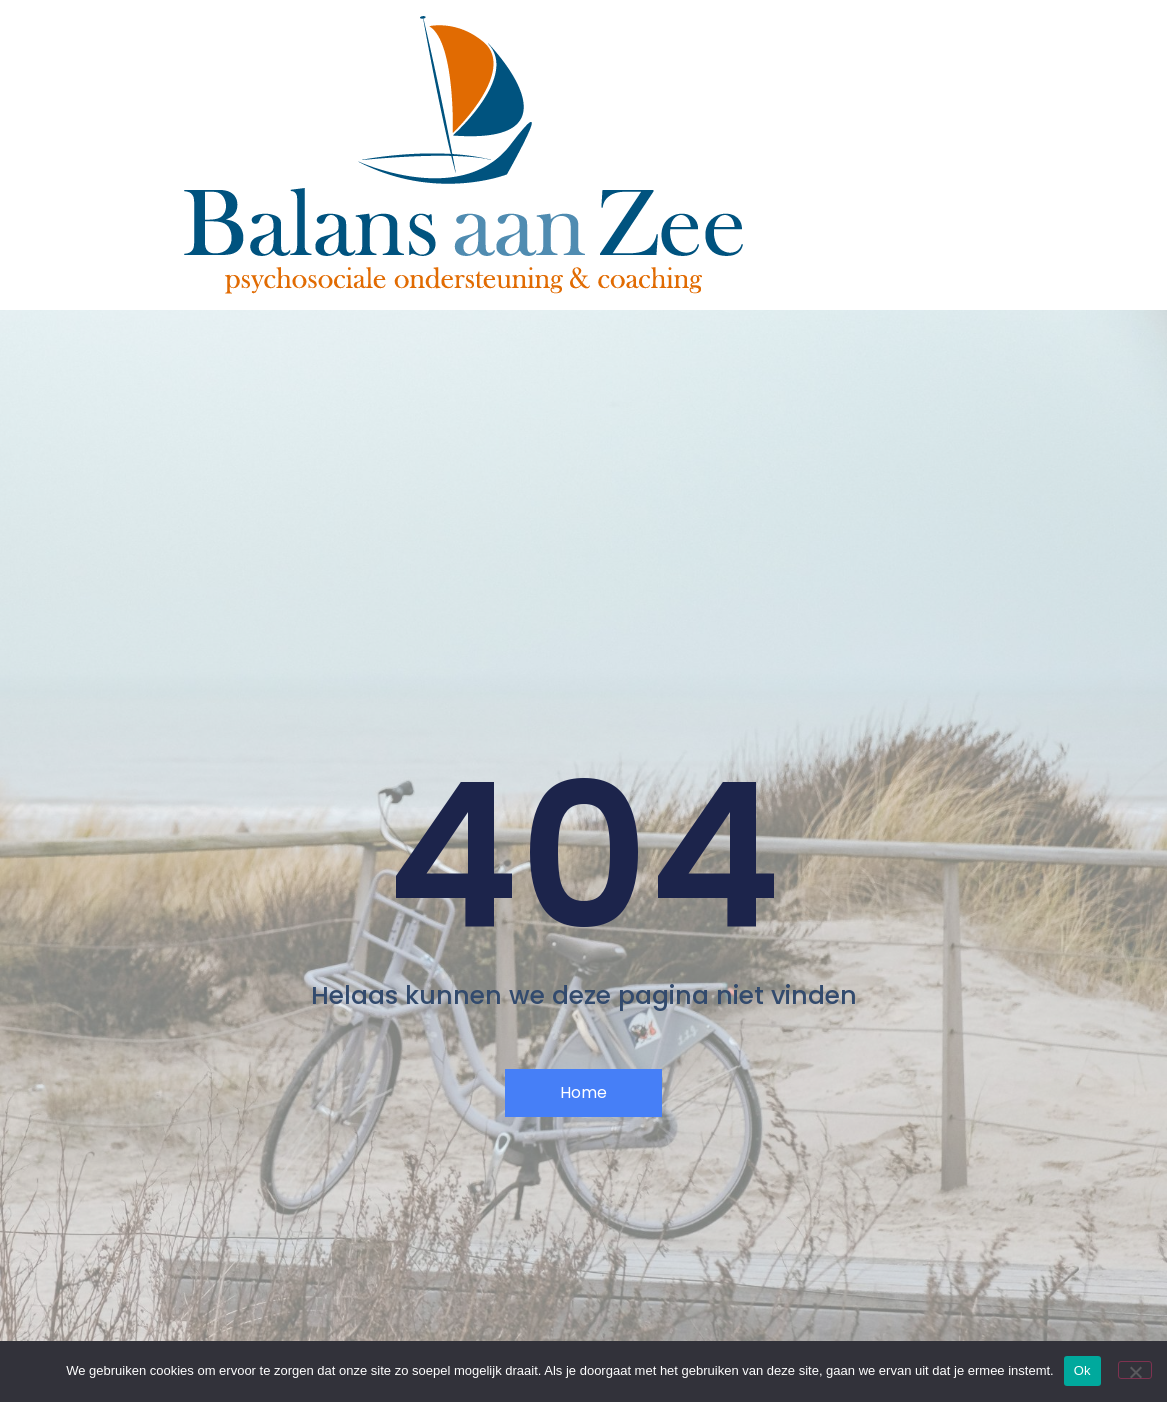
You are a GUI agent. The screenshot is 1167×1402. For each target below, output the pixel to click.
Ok (1082, 1370)
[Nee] (1135, 1370)
